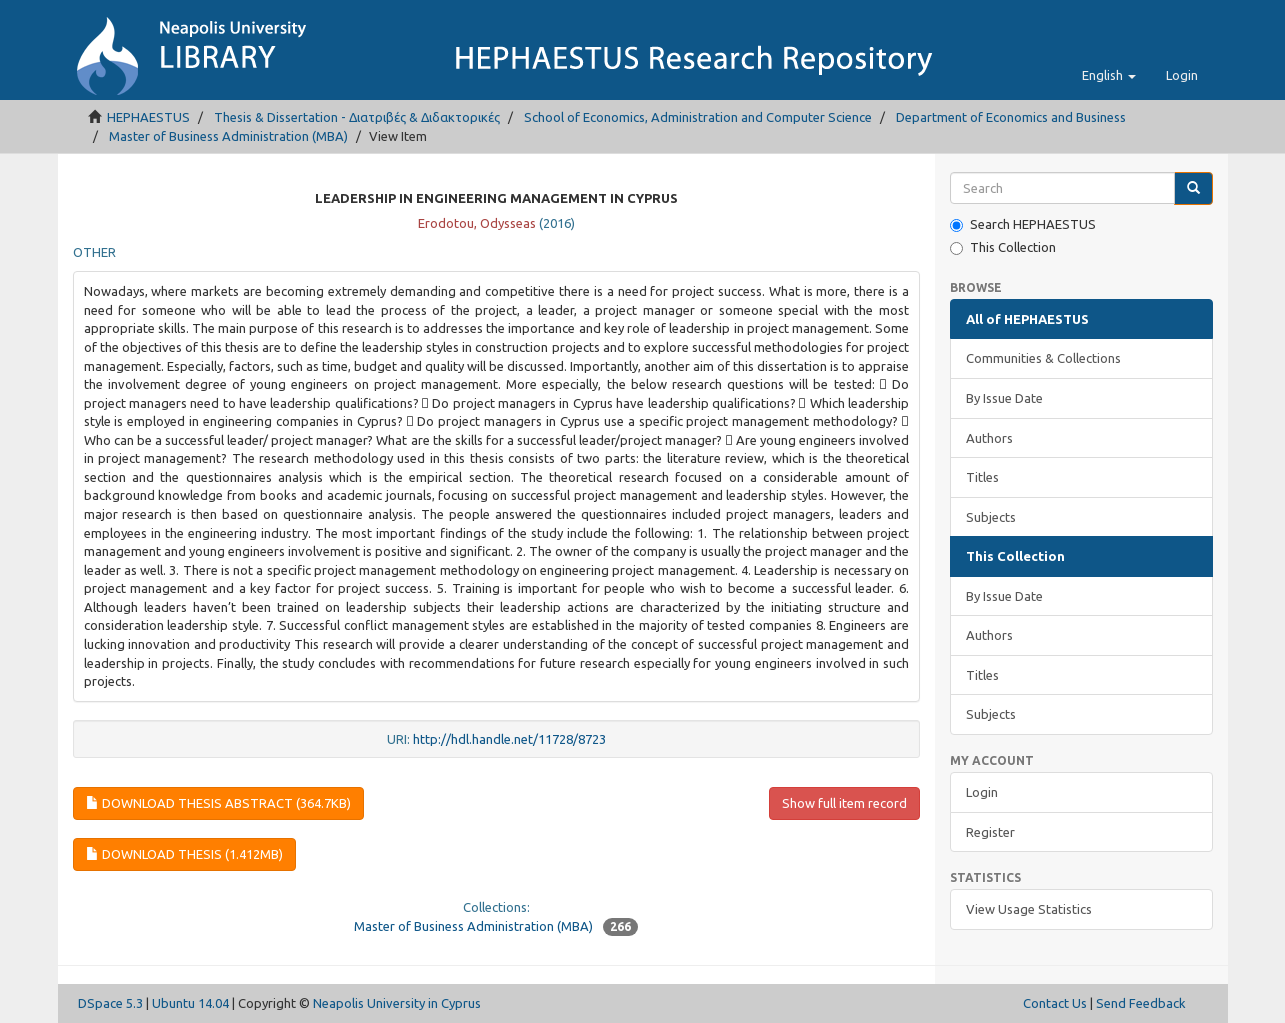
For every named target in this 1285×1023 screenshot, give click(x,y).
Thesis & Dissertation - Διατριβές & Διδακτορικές (357, 117)
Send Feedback (1141, 1003)
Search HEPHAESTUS (1023, 224)
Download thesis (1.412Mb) (184, 854)
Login (982, 792)
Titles (982, 477)
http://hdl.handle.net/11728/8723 (509, 739)
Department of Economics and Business (1011, 117)
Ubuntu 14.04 (190, 1003)
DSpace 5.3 (110, 1003)
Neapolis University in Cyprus (397, 1003)
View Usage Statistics (1029, 909)
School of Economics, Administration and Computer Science (698, 117)
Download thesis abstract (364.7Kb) (218, 803)
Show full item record (844, 803)
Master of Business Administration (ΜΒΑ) (228, 136)
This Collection (1003, 247)
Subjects (991, 517)
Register (990, 832)
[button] (1109, 75)
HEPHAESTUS (148, 117)
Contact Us (1055, 1003)
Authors (989, 438)
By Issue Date (1004, 398)
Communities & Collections (1043, 358)
